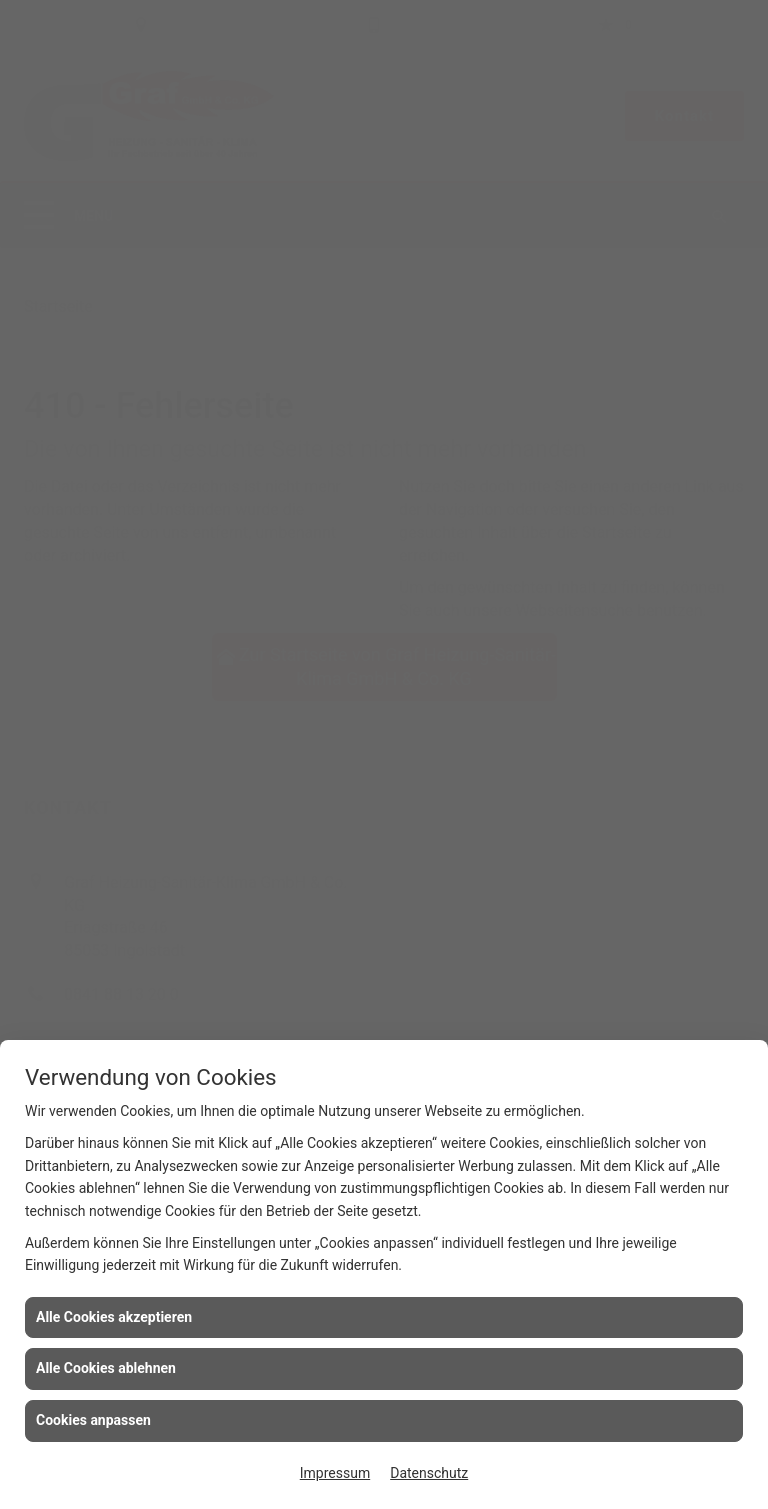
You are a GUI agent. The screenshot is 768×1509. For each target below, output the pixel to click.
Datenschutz (429, 1473)
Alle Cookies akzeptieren (114, 1317)
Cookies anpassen (93, 1420)
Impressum (335, 1473)
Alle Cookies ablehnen (106, 1368)
